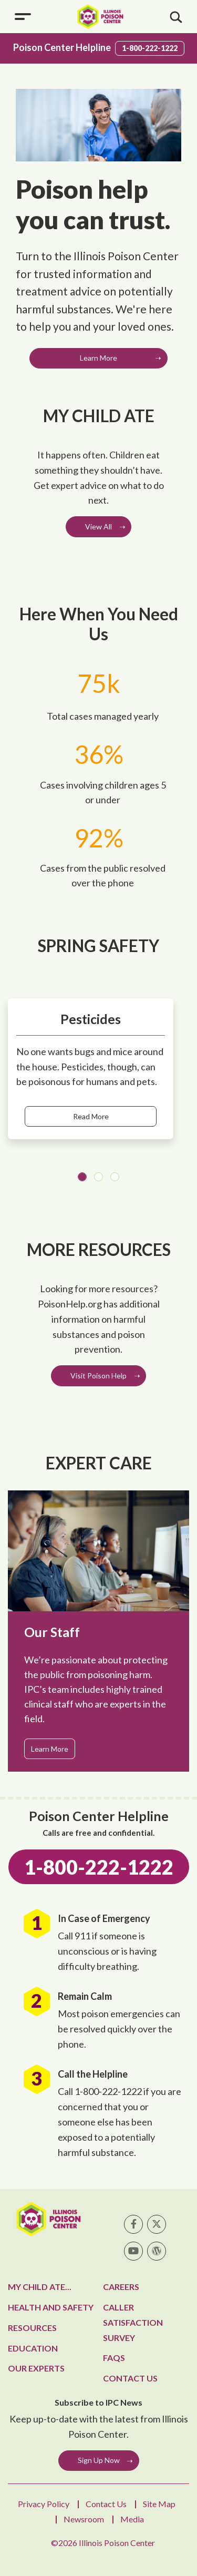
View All (98, 526)
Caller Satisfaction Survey (133, 2322)
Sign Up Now (99, 2460)
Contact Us (130, 2378)
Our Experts (36, 2368)
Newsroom (84, 2519)
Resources (32, 2328)
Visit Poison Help (98, 1375)
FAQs (114, 2358)
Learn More (98, 357)
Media (132, 2519)
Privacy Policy (43, 2504)
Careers (121, 2287)
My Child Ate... (39, 2287)
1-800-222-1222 (150, 48)
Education (33, 2348)
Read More (91, 1116)
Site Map (159, 2504)
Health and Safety (51, 2307)
